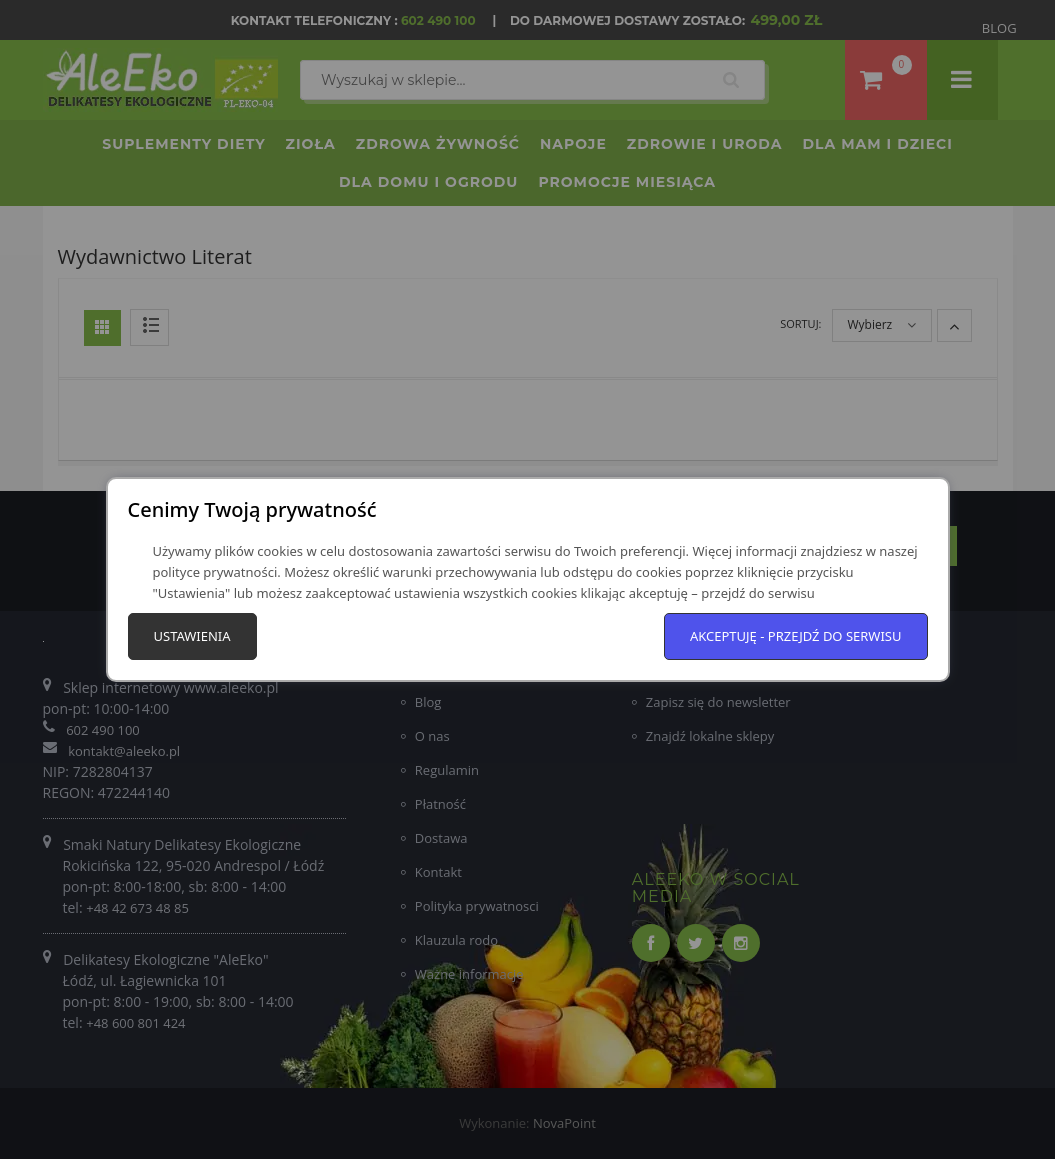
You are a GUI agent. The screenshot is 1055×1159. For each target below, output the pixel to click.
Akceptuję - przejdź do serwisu (796, 636)
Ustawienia (192, 636)
